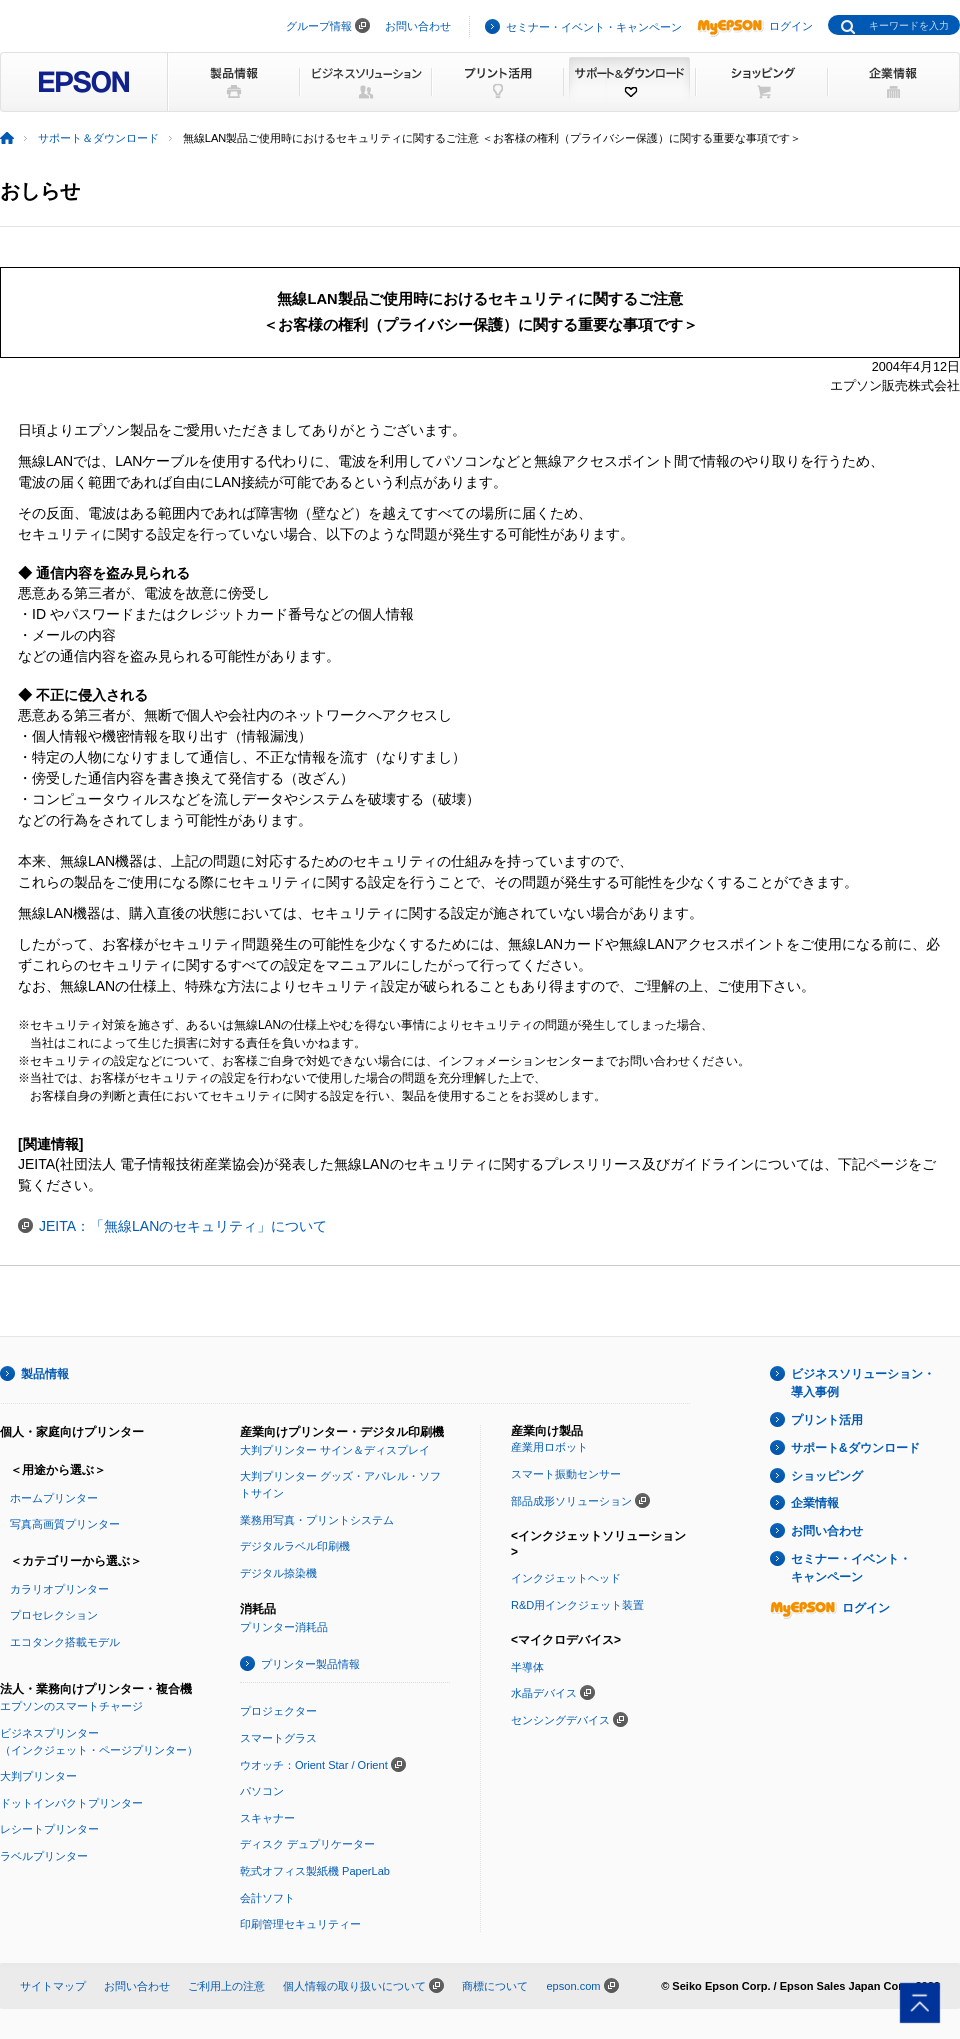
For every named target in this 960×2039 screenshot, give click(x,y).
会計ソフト (267, 1898)
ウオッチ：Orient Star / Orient (314, 1765)
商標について (495, 1986)
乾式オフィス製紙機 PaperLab (315, 1871)
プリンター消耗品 (284, 1627)
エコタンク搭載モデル (65, 1642)
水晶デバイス (544, 1693)
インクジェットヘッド (566, 1578)
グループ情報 (319, 26)
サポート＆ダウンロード (98, 138)
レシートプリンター (49, 1829)
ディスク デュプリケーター (307, 1844)
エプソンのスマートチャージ (71, 1706)
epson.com (573, 1986)
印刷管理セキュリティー (300, 1924)
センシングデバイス (560, 1720)
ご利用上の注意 (226, 1986)
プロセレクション (54, 1615)
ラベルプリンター (44, 1856)
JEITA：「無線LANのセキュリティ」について (183, 1226)
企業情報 (815, 1503)
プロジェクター (278, 1711)
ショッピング (827, 1476)
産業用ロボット (549, 1447)
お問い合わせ (418, 26)
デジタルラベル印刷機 (295, 1546)
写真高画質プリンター (65, 1524)
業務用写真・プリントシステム (317, 1520)
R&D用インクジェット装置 (577, 1605)
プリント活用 (827, 1420)
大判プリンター (38, 1776)
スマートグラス (278, 1738)
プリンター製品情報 (310, 1664)
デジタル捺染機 (278, 1573)
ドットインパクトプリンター (71, 1803)
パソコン (262, 1791)
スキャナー (267, 1818)
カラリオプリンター (59, 1589)
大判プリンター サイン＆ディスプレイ (335, 1450)
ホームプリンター (54, 1498)
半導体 (527, 1667)
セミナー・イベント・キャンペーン (594, 27)
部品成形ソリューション (571, 1501)
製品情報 (45, 1374)
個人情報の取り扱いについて (354, 1986)
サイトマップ (53, 1986)
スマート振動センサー (566, 1474)
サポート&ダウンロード (855, 1448)
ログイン (755, 26)
